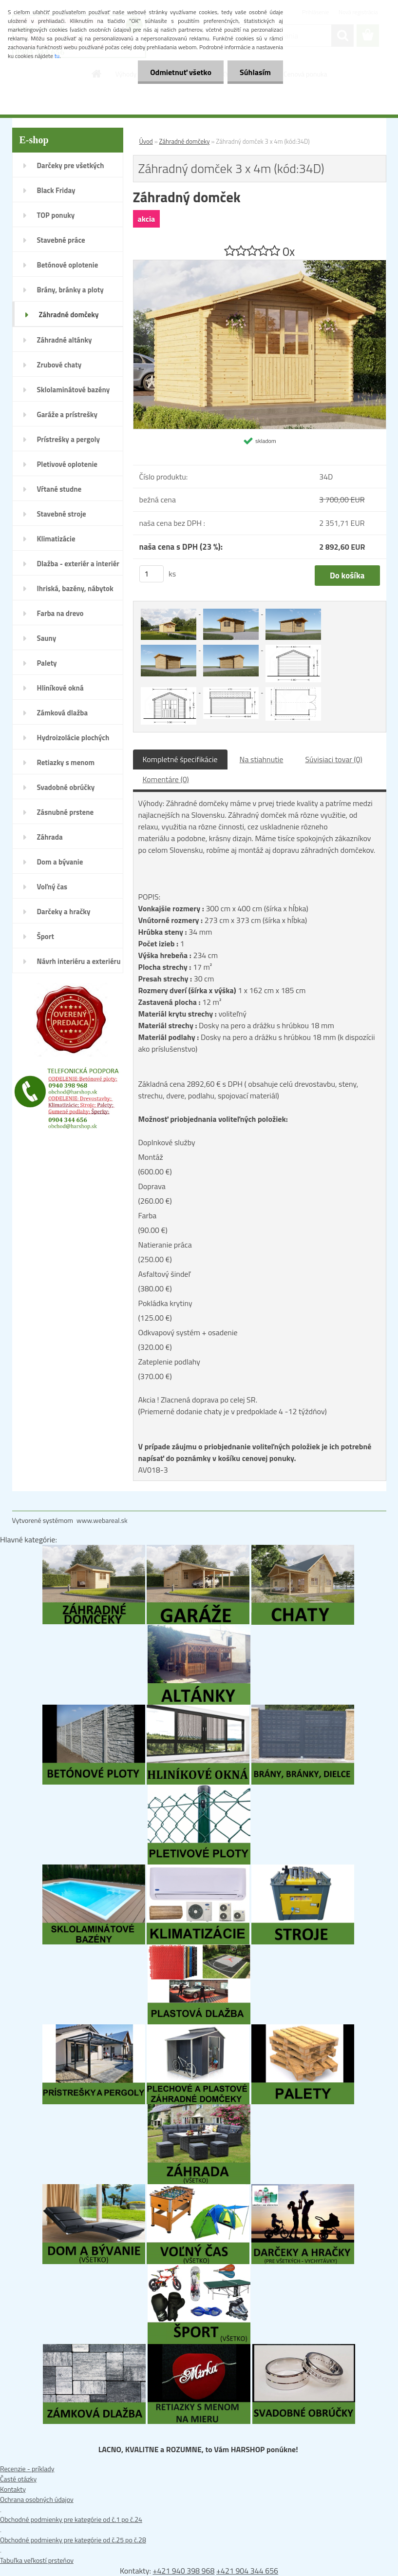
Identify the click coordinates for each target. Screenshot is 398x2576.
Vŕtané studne (59, 489)
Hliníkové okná (60, 687)
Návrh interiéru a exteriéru (79, 961)
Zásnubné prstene (65, 812)
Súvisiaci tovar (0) (333, 759)
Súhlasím (255, 72)
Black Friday (56, 190)
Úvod (146, 141)
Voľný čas (52, 886)
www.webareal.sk (102, 1520)
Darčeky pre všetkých (70, 165)
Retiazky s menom (66, 762)
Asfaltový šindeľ (164, 1274)
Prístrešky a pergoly (68, 439)
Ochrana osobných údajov (37, 2499)
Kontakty (13, 2489)
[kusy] (151, 573)
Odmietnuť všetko (180, 72)
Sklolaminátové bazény (73, 389)
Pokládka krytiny (165, 1303)
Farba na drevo (60, 613)
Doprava (152, 1186)
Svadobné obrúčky (66, 787)
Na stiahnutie (262, 759)
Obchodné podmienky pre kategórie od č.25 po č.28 (73, 2540)
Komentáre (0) (166, 779)
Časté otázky (18, 2479)
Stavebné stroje (61, 513)
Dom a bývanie (60, 861)
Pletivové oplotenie (67, 464)
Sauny (47, 638)
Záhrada (50, 837)
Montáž (150, 1157)
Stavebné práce (61, 240)
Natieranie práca (165, 1244)
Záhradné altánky (64, 340)
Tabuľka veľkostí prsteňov (37, 2560)
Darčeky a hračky (64, 911)
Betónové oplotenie (67, 264)
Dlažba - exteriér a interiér (78, 563)
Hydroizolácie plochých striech (73, 741)
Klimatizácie (56, 538)
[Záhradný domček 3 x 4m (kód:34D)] (259, 265)
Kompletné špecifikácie (180, 759)
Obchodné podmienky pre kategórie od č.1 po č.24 (71, 2519)
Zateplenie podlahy (169, 1361)
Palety (47, 663)
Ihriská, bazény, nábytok (75, 588)
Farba (147, 1215)
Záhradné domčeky (69, 314)
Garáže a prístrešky (67, 414)
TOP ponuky (56, 215)
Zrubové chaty (59, 364)
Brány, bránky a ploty (70, 289)
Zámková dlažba (62, 712)
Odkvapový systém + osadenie (188, 1332)
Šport (45, 936)
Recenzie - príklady (27, 2468)
